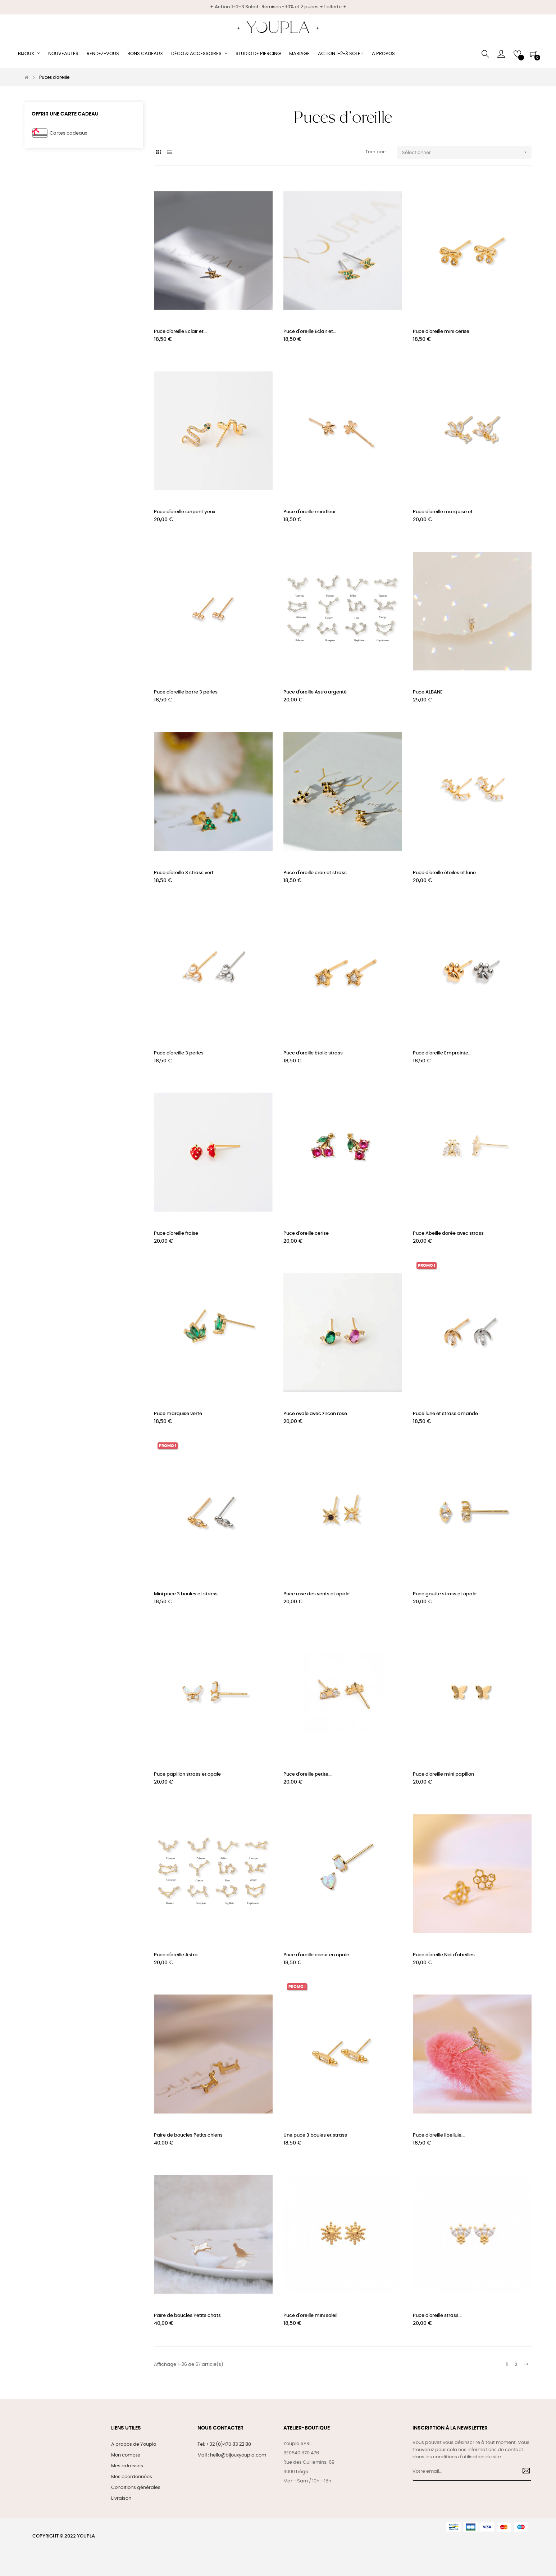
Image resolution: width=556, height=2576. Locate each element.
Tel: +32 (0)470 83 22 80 (224, 2444)
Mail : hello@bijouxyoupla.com (231, 2455)
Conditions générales (135, 2487)
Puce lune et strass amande (445, 1413)
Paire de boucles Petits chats (187, 2315)
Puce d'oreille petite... (307, 1774)
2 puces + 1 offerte (321, 7)
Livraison (121, 2498)
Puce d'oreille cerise (306, 1233)
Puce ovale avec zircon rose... (316, 1413)
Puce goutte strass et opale (445, 1594)
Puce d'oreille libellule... (439, 2135)
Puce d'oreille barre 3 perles (186, 692)
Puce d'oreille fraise (176, 1233)
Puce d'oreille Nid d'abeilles (444, 1955)
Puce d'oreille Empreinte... (442, 1053)
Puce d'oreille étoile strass (313, 1053)
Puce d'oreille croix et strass (315, 873)
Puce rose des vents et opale (316, 1594)
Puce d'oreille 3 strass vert (184, 873)
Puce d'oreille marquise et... (444, 512)
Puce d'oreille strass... (437, 2315)
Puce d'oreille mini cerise (441, 331)
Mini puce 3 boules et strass (186, 1594)
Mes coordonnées (131, 2477)
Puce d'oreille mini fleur (309, 512)
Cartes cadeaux (68, 133)
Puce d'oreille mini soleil (310, 2315)
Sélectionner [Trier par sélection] (467, 152)
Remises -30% (277, 7)
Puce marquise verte (178, 1413)
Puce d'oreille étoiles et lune (444, 873)
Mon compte (125, 2455)
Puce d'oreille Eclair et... (180, 331)
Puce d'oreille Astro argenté (315, 692)
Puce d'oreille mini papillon (443, 1774)
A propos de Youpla (133, 2444)
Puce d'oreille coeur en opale (316, 1955)
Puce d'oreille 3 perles (179, 1053)
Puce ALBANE (428, 692)
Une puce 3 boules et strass (315, 2135)
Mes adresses (127, 2466)
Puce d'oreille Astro (175, 1955)
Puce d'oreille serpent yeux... (186, 512)
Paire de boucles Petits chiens (188, 2135)
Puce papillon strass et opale (187, 1774)
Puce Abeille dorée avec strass (448, 1233)
